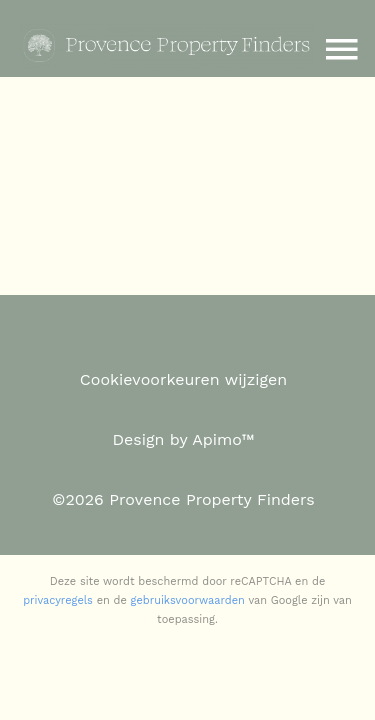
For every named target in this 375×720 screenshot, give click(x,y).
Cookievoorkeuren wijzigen (183, 379)
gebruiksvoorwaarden (188, 600)
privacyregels (58, 600)
